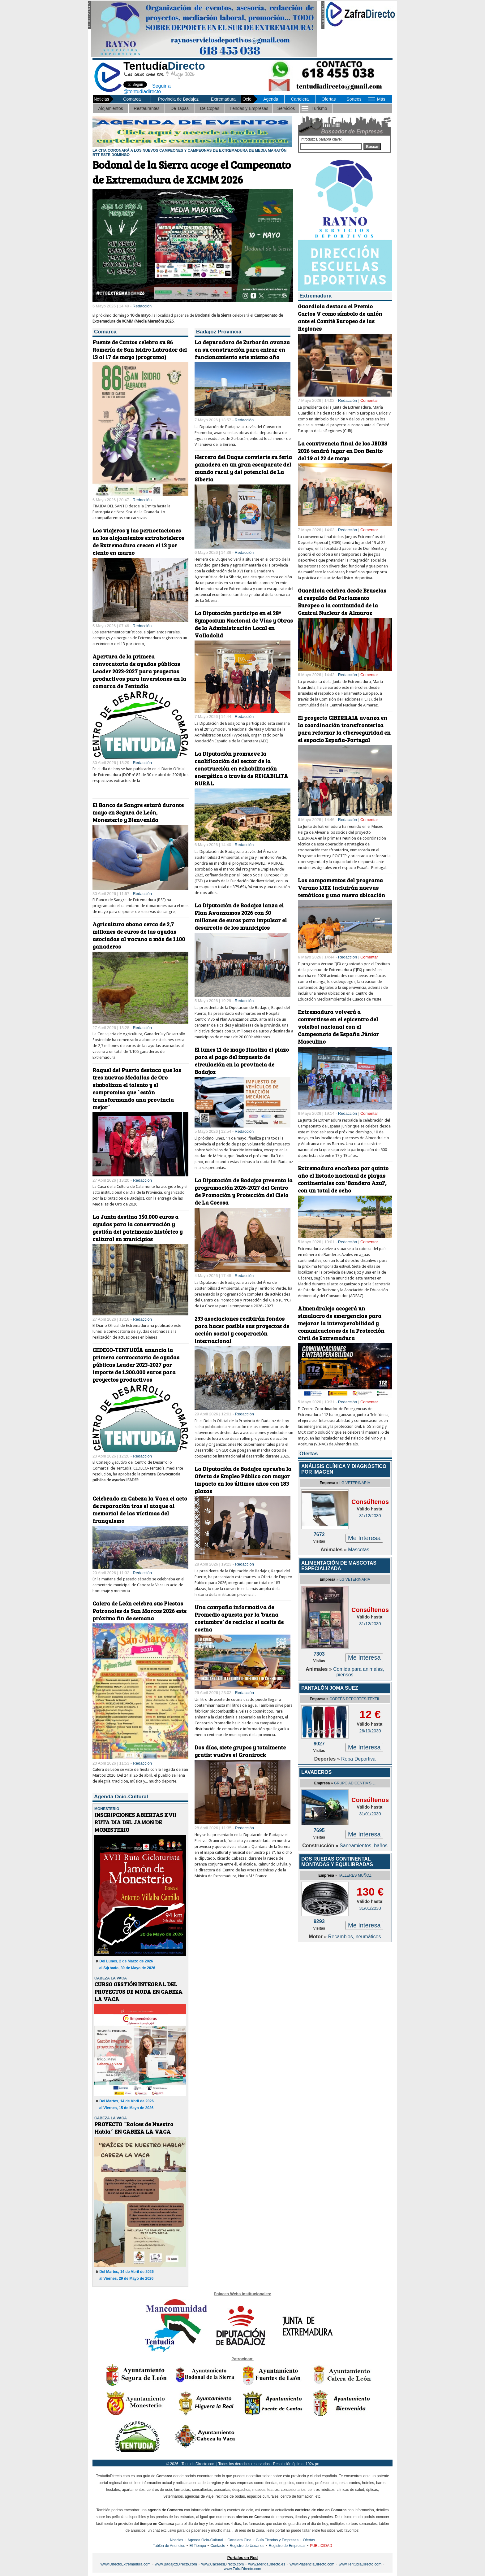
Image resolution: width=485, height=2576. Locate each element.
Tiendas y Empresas (248, 108)
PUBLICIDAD (321, 2545)
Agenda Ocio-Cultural (205, 2540)
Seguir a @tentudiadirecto (142, 87)
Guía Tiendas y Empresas (277, 2540)
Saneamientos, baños (364, 1845)
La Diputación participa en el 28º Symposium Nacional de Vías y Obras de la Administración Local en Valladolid (244, 624)
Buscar (372, 147)
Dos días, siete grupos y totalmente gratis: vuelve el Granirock (240, 1751)
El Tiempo (198, 2545)
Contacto (217, 2545)
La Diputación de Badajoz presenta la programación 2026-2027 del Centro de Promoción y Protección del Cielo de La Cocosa (244, 1191)
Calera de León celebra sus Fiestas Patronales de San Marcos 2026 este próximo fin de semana (139, 1611)
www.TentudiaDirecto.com (360, 2564)
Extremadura (223, 99)
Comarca (132, 99)
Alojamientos (110, 108)
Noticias (176, 2540)
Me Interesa (364, 1538)
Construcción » (321, 1845)
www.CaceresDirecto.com (222, 2564)
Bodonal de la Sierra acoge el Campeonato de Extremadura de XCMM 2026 (191, 172)
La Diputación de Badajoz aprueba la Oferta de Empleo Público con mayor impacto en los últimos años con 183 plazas (243, 1480)
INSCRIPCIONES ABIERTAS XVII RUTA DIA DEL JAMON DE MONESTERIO (135, 1822)
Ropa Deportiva (358, 1758)
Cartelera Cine (239, 2540)
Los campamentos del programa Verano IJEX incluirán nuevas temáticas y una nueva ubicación (341, 887)
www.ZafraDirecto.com (242, 2569)
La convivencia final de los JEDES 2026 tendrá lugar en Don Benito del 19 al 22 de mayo (342, 451)
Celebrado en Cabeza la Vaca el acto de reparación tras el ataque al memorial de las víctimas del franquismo (139, 1509)
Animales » (334, 1549)
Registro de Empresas (287, 2545)
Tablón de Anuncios (169, 2545)
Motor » (318, 1936)
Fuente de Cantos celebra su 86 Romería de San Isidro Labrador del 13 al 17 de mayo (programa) (139, 349)
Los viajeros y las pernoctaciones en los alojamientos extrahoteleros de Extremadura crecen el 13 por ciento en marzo (138, 541)
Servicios (286, 108)
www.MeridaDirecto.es (266, 2564)
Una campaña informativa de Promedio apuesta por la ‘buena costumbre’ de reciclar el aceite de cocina (239, 1618)
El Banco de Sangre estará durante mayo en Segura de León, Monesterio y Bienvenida (138, 812)
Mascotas (358, 1549)
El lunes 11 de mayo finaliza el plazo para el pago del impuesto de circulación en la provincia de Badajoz (242, 1060)
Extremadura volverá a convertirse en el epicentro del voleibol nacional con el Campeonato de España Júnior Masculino (338, 1026)
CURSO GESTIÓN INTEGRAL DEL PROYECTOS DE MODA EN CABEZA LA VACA (138, 1991)
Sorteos (353, 99)
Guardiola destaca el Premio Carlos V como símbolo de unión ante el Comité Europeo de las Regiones (340, 317)
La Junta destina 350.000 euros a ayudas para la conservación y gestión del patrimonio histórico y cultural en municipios (137, 1228)
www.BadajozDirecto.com (176, 2564)
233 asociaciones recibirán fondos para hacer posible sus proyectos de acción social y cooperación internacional (242, 1329)
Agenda (270, 99)
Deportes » (327, 1758)
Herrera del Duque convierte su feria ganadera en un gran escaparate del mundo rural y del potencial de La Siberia (243, 468)
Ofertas (328, 99)
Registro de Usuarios (247, 2545)
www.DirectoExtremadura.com (125, 2564)
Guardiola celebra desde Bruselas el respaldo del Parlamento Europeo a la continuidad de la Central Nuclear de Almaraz (342, 601)
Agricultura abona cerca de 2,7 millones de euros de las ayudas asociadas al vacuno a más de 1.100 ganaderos (138, 935)
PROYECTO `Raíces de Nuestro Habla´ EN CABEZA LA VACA (133, 2127)
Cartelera (300, 99)
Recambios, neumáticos (354, 1936)
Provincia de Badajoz (178, 99)
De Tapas (179, 108)
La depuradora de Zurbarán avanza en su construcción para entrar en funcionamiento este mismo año (242, 349)
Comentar (369, 400)
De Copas (209, 108)
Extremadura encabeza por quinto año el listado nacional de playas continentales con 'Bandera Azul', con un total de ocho (343, 1179)
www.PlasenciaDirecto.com (312, 2564)
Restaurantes (146, 108)
